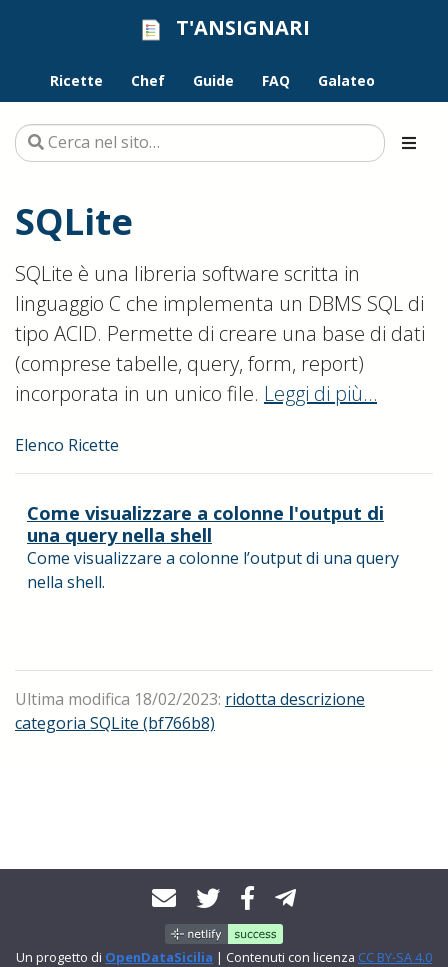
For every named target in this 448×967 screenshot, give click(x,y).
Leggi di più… (320, 393)
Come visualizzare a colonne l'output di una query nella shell (205, 523)
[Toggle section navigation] (409, 143)
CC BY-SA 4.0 (395, 957)
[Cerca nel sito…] (200, 143)
